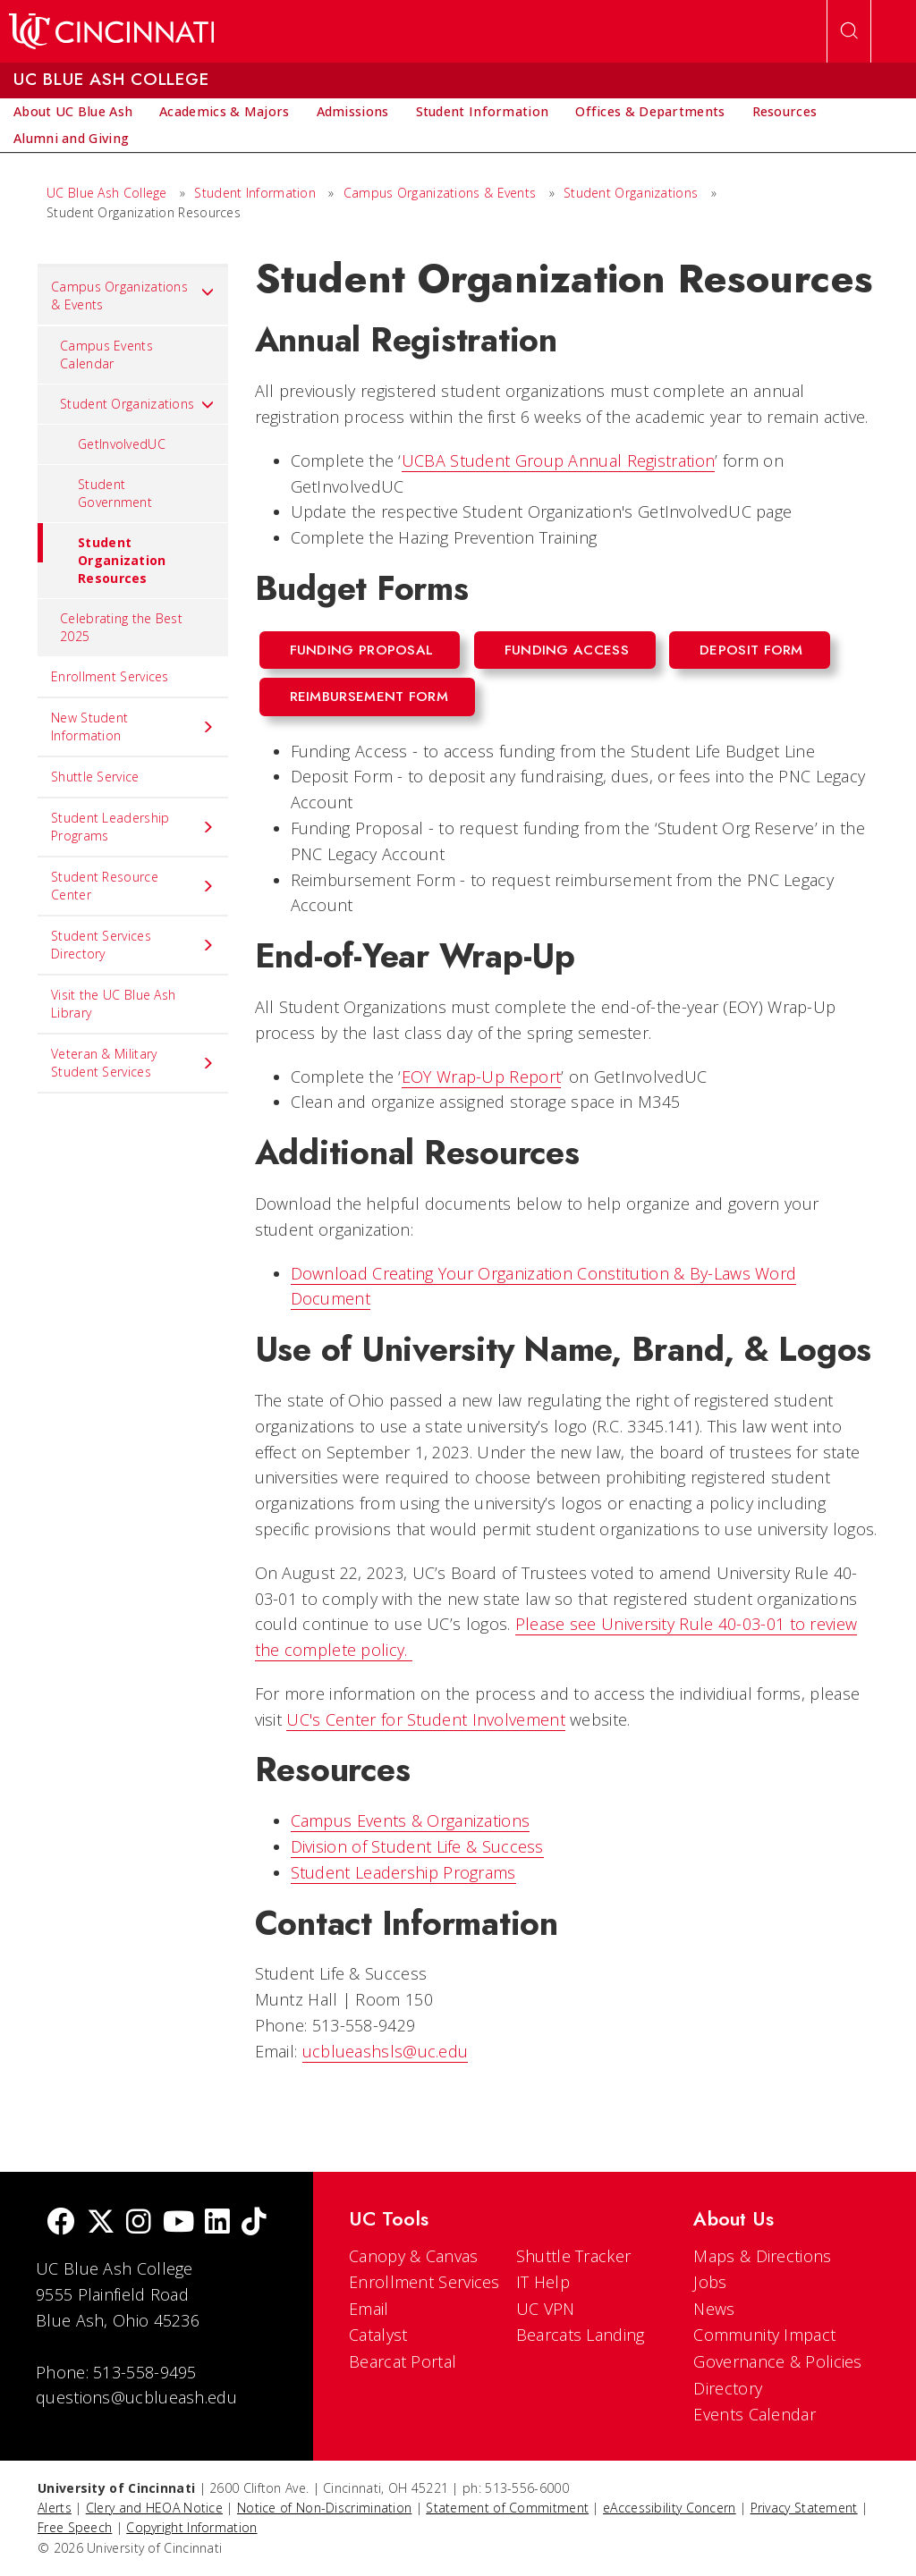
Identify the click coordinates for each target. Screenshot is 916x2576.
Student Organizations (631, 192)
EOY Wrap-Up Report (481, 1076)
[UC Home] (111, 31)
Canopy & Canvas (414, 2256)
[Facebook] (61, 2223)
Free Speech (75, 2527)
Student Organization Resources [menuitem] (102, 555)
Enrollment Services (424, 2282)
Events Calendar (754, 2414)
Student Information (255, 192)
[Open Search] (849, 31)
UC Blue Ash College (107, 192)
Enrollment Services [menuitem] (110, 676)
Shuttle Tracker (574, 2256)
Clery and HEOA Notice (154, 2507)
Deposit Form (751, 650)
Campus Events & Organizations (410, 1820)
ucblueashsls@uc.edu (385, 2051)
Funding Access (567, 650)
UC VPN (545, 2308)
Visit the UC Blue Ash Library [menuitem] (113, 1003)
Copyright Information (191, 2527)
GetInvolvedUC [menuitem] (121, 443)
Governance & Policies (777, 2361)
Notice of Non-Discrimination (324, 2507)
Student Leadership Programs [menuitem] (133, 826)
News (713, 2308)
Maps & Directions (762, 2256)
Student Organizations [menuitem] (137, 404)
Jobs (709, 2282)
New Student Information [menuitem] (133, 726)
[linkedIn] (217, 2223)
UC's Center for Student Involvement (425, 1719)
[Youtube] (178, 2223)
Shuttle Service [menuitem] (95, 776)
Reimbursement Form (369, 696)
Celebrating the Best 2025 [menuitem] (121, 627)
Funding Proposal (362, 650)
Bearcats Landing (580, 2334)
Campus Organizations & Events (440, 192)
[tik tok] (254, 2223)
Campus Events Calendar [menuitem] (106, 354)
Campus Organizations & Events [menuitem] (133, 295)
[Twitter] (101, 2223)
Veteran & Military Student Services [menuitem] (133, 1062)
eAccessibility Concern (669, 2507)
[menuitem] (73, 111)
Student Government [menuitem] (115, 493)
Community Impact (764, 2334)
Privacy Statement (804, 2507)
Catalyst (378, 2334)
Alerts (55, 2507)
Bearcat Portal (402, 2361)
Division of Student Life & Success (417, 1846)
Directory (727, 2388)
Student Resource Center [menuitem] (133, 885)
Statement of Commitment (507, 2507)
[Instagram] (138, 2223)
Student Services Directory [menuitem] (133, 944)
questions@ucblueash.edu (136, 2397)
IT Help (543, 2282)
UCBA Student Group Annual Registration (558, 460)
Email (369, 2308)
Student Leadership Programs (403, 1872)
